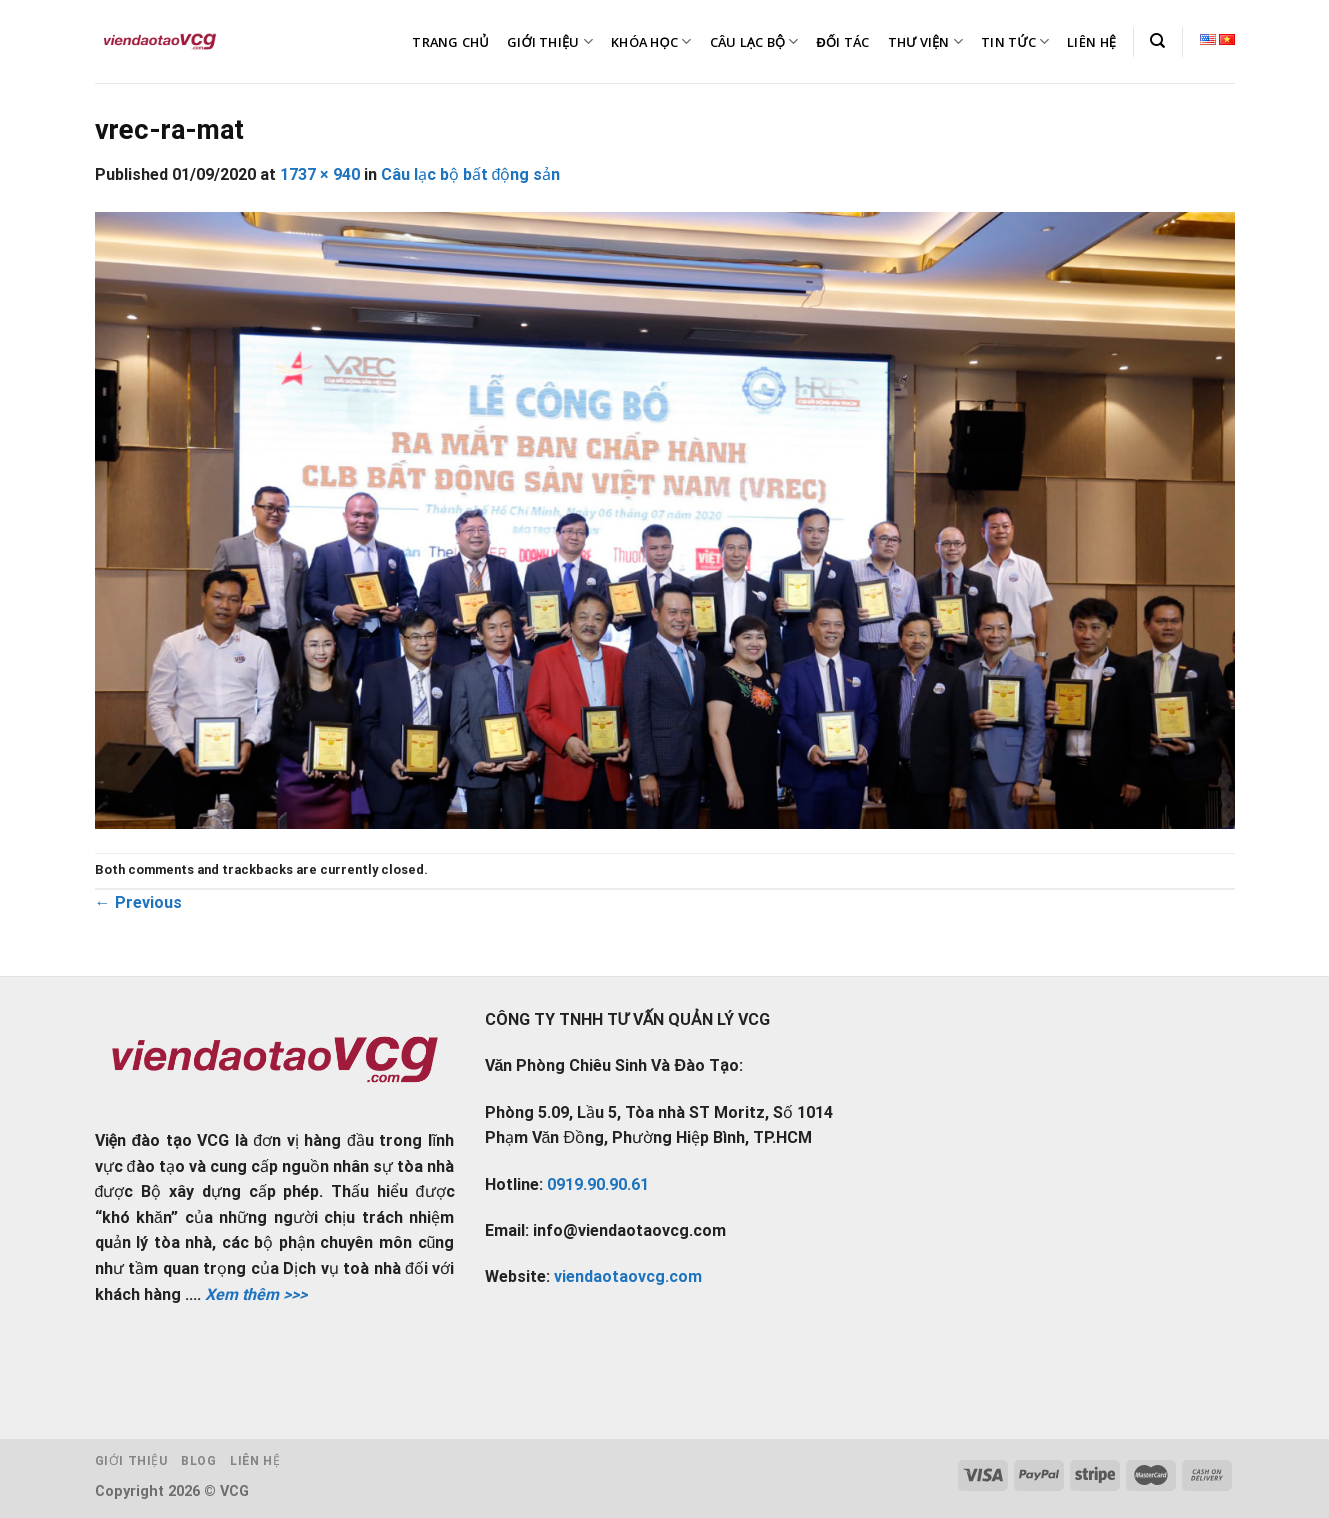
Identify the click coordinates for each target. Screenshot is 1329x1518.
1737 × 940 (320, 174)
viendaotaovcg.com (628, 1276)
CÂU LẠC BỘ (754, 41)
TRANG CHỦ (450, 42)
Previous (138, 902)
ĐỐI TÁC (843, 42)
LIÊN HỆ (1091, 42)
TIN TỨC (1015, 41)
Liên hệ (255, 1461)
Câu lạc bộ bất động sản (471, 174)
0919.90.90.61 (598, 1184)
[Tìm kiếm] (1157, 41)
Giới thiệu (131, 1461)
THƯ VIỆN (926, 41)
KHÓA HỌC (651, 41)
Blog (198, 1461)
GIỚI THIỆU (550, 41)
